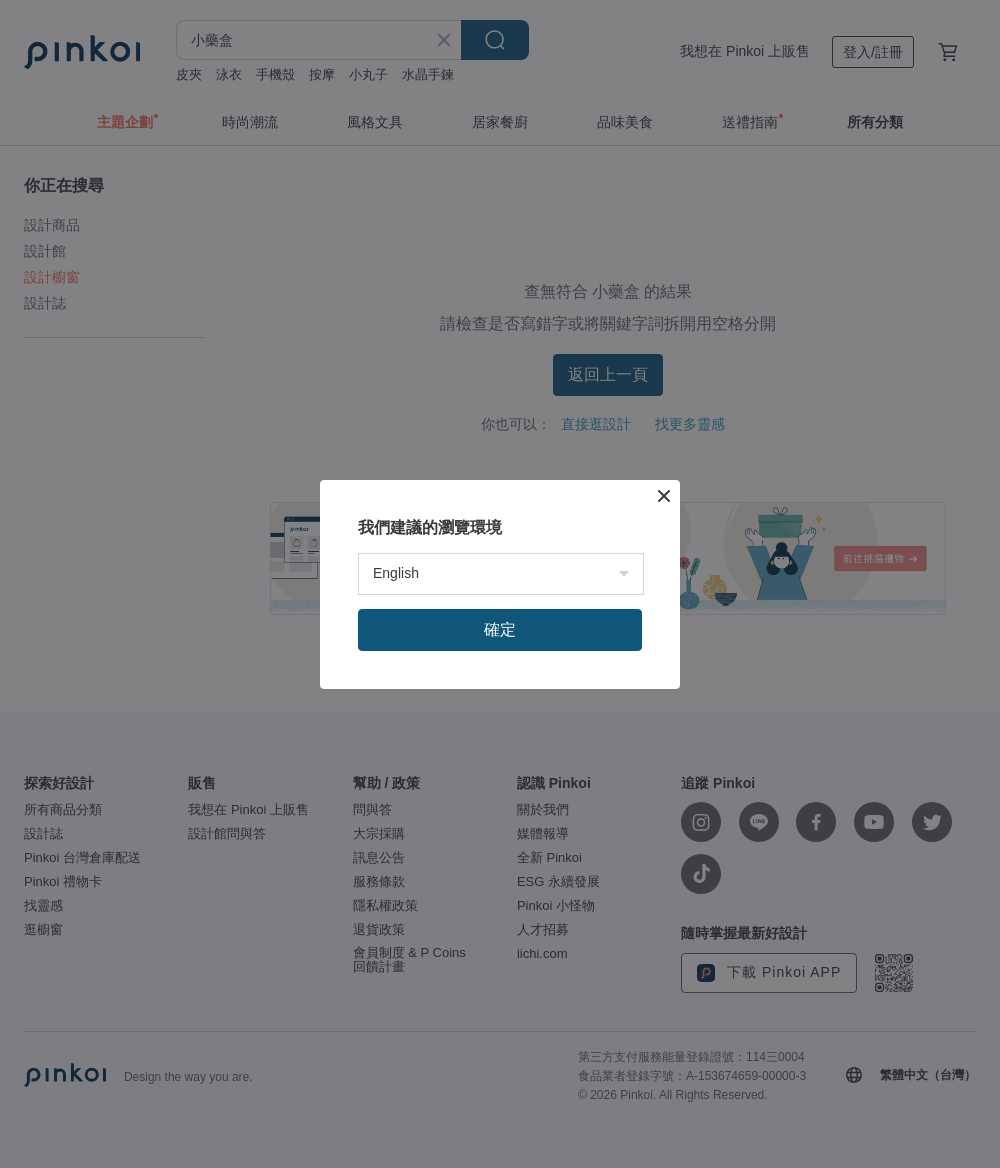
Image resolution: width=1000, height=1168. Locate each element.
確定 (500, 629)
